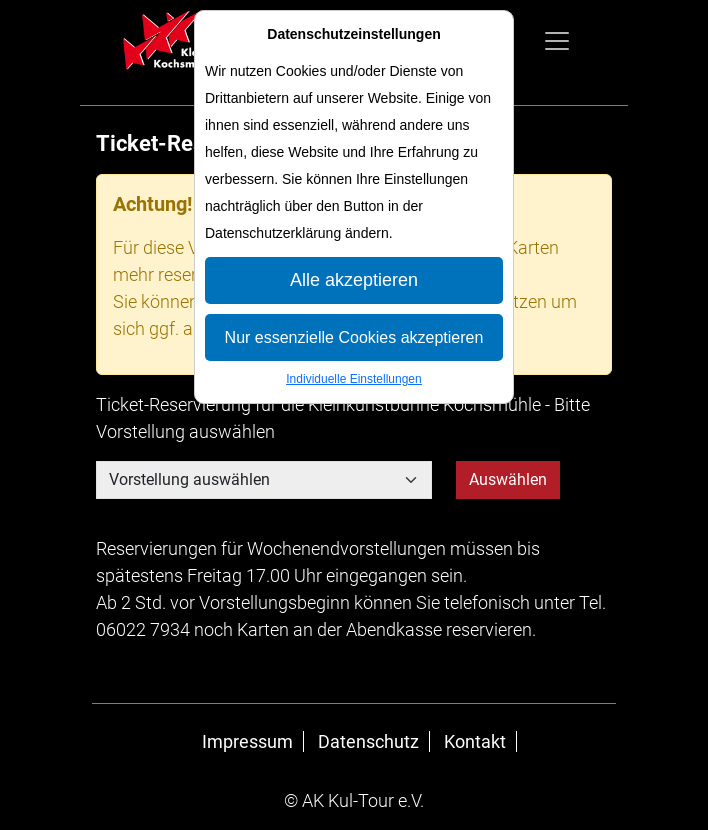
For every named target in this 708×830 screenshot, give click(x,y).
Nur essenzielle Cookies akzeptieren (354, 337)
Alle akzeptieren (354, 280)
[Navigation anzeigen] (557, 41)
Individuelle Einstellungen (353, 379)
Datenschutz (368, 741)
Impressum (247, 741)
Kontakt (475, 741)
